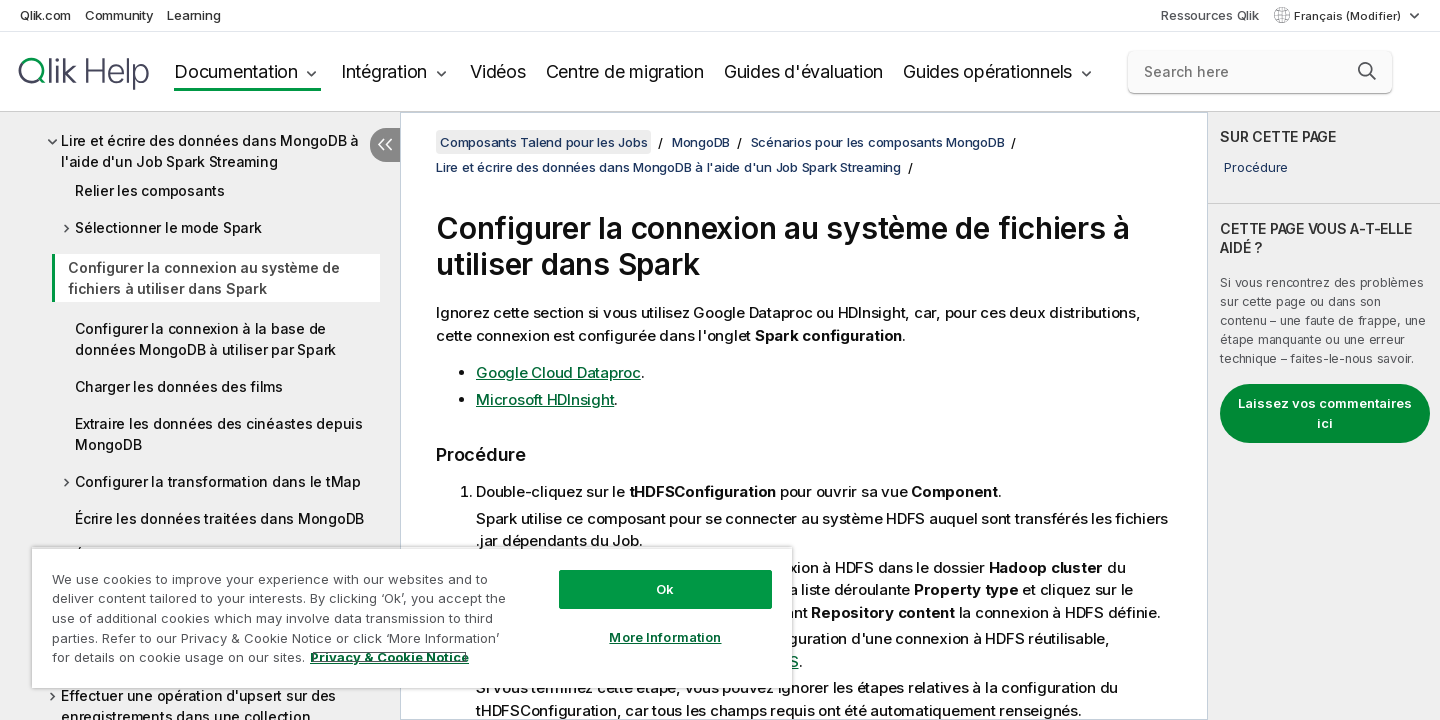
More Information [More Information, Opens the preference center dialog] (665, 637)
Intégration (384, 71)
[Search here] (1260, 72)
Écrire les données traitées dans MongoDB (219, 518)
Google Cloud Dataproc (558, 372)
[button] (1367, 71)
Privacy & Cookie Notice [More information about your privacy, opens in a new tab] (389, 657)
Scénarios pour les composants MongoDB (878, 142)
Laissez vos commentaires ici (1325, 413)
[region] (412, 617)
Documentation (236, 71)
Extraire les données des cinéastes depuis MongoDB (219, 434)
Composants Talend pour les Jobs (543, 142)
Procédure (1256, 167)
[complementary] (1324, 416)
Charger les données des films (179, 386)
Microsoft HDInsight (545, 399)
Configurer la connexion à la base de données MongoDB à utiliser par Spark (205, 339)
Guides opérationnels (987, 71)
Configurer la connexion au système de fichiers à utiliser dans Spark (204, 278)
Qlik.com (45, 15)
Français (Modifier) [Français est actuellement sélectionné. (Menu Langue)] (1349, 16)
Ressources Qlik (1209, 15)
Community (119, 15)
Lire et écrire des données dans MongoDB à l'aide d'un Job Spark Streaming (210, 151)
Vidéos (498, 71)
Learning (193, 15)
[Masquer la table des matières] (385, 145)
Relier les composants (150, 190)
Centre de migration (625, 71)
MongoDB (701, 142)
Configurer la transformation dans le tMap (218, 481)
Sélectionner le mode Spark (168, 227)
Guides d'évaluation (803, 71)
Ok (665, 589)
